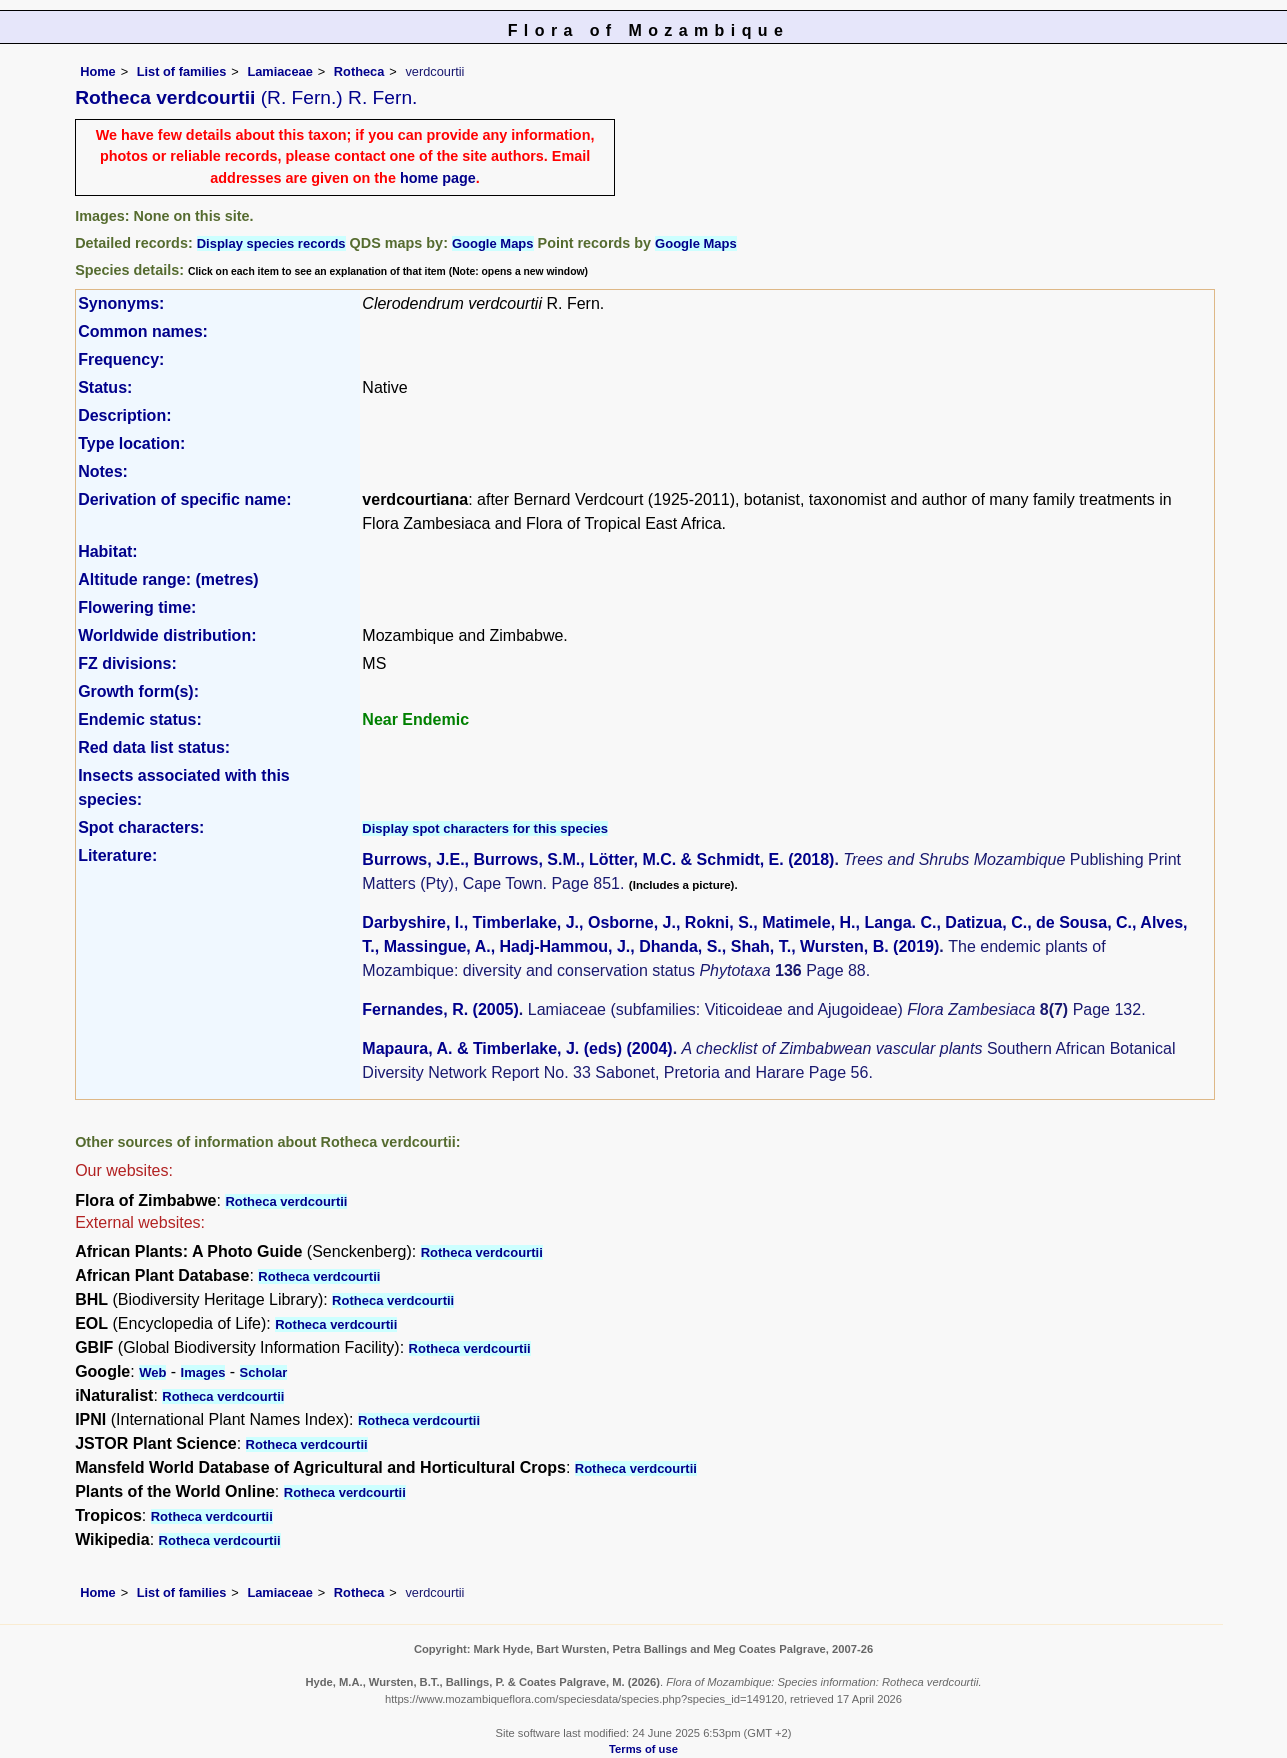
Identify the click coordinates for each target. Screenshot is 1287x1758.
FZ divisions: (127, 663)
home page (438, 178)
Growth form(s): (138, 691)
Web (152, 1372)
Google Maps (493, 243)
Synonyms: (121, 303)
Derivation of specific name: (184, 499)
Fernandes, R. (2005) (440, 1009)
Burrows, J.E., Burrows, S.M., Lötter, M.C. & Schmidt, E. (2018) (598, 859)
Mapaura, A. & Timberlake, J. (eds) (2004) (517, 1048)
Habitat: (108, 551)
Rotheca (359, 71)
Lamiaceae (279, 71)
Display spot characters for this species (485, 828)
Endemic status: (140, 719)
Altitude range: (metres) (168, 579)
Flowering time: (137, 607)
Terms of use (643, 1749)
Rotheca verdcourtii (286, 1201)
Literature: (117, 855)
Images (203, 1372)
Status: (105, 387)
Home (98, 71)
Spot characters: (141, 827)
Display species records (271, 243)
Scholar (264, 1372)
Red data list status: (154, 747)
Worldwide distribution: (167, 635)
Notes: (103, 471)
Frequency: (121, 359)
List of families (182, 71)
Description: (124, 415)
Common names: (143, 331)
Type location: (131, 443)
